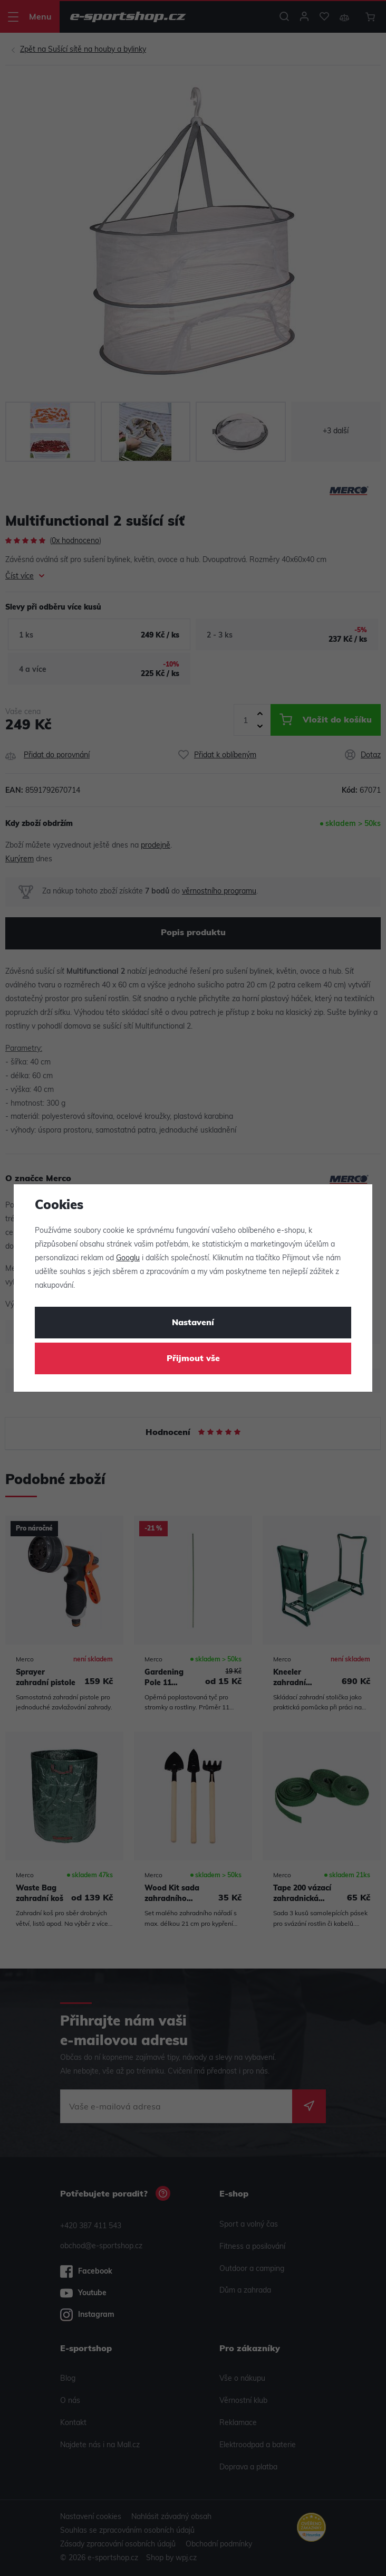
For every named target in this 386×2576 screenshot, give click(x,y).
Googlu (128, 1258)
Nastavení (193, 1323)
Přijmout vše (193, 1359)
